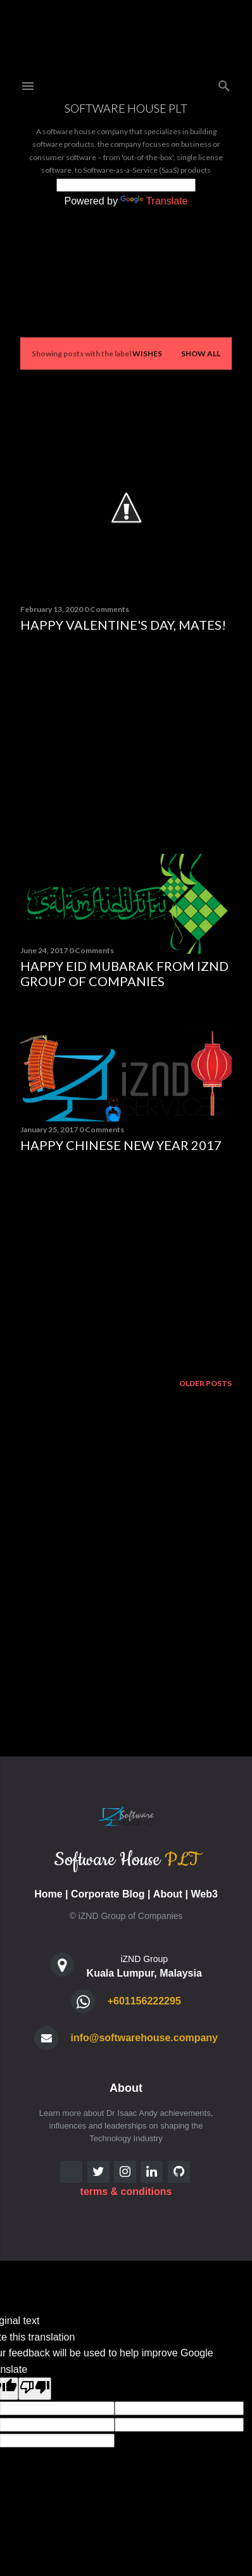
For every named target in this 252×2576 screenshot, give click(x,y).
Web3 (204, 1894)
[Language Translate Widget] (126, 185)
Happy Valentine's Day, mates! (123, 624)
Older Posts (205, 1383)
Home (48, 1894)
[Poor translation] (34, 2388)
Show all (200, 353)
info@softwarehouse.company (144, 2037)
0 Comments (106, 609)
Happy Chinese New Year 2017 (121, 1145)
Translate (153, 201)
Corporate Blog (107, 1894)
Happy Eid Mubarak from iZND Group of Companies (124, 973)
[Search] (224, 83)
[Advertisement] (126, 743)
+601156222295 (144, 2001)
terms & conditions (126, 2191)
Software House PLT (126, 108)
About (167, 1894)
